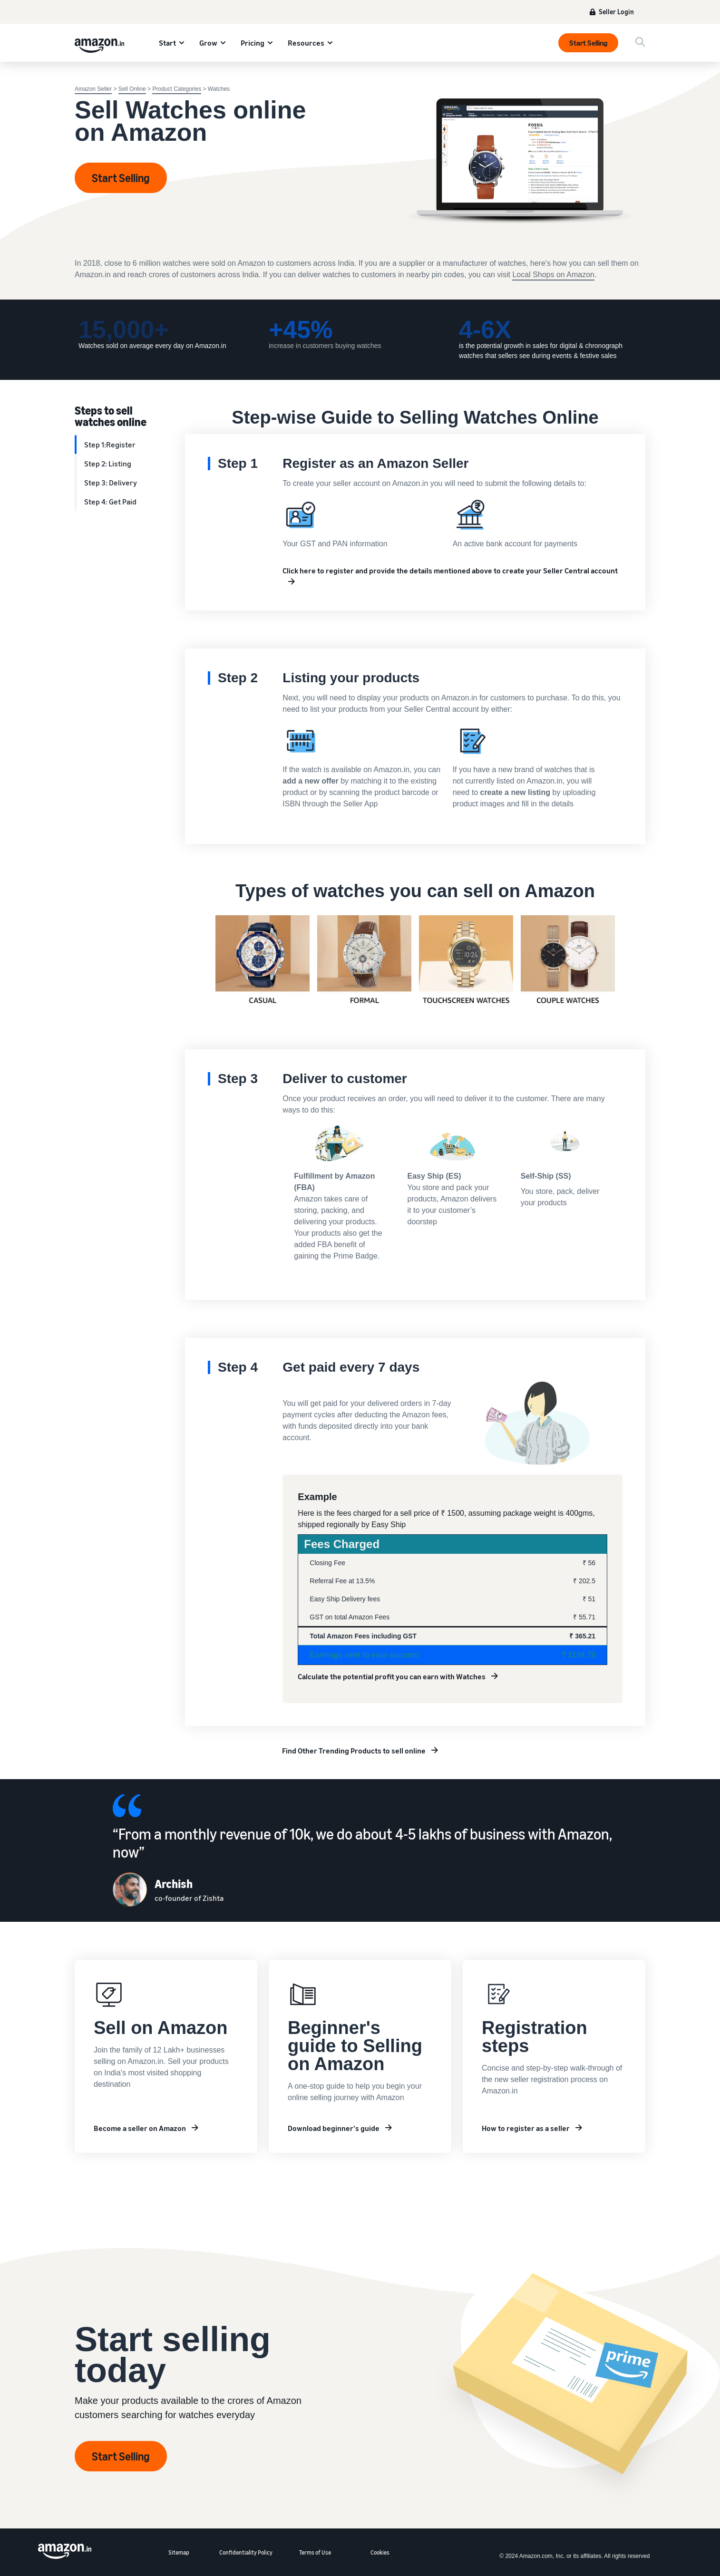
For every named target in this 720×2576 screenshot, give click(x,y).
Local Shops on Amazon (553, 275)
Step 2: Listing (107, 463)
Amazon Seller (93, 89)
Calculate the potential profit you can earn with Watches (392, 1676)
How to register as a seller (526, 2128)
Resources (306, 43)
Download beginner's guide (333, 2128)
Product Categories (176, 89)
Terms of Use (315, 2552)
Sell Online (132, 89)
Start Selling (588, 43)
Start (167, 43)
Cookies (379, 2552)
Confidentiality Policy (245, 2552)
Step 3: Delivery (110, 482)
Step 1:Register (110, 444)
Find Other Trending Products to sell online (354, 1750)
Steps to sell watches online (110, 415)
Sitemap (178, 2552)
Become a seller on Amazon (140, 2128)
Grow (208, 43)
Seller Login (616, 12)
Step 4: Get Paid (110, 501)
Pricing (252, 43)
